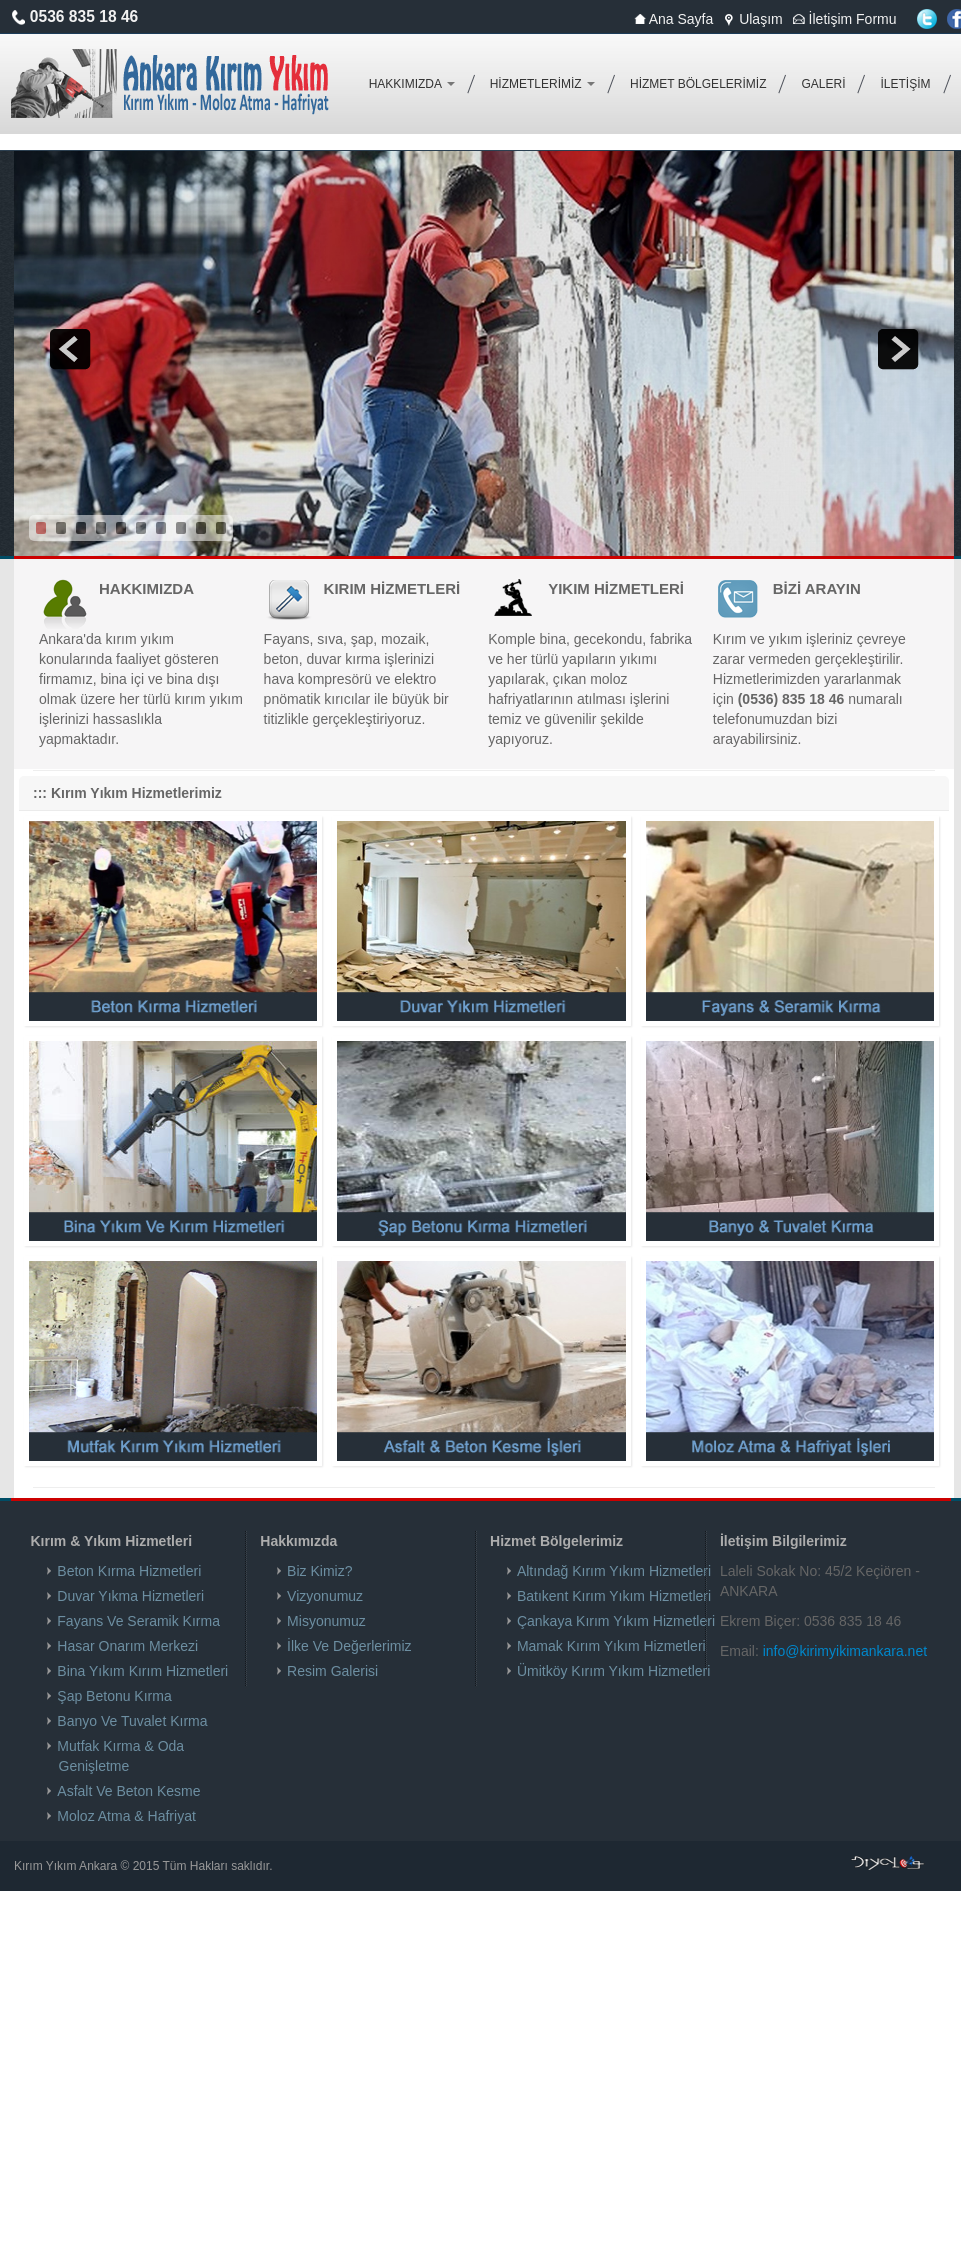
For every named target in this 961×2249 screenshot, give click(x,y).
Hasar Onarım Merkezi (129, 1646)
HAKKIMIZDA (412, 84)
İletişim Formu (845, 19)
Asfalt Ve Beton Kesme (130, 1791)
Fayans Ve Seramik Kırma (139, 1621)
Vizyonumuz (325, 1596)
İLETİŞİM (905, 84)
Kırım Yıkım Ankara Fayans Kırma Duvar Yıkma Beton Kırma (170, 84)
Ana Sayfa (674, 19)
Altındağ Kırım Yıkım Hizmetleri (614, 1571)
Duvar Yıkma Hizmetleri (132, 1596)
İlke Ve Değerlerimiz (349, 1646)
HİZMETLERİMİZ (542, 84)
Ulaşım (752, 19)
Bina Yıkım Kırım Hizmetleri (144, 1671)
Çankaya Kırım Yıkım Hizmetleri (616, 1621)
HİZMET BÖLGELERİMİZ (698, 84)
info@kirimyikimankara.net (845, 1651)
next (898, 349)
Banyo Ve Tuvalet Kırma (133, 1721)
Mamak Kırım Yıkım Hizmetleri (612, 1646)
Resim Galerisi (333, 1671)
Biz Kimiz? (320, 1571)
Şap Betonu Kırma (115, 1696)
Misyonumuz (326, 1621)
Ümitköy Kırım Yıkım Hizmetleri (614, 1671)
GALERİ (823, 84)
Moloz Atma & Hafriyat (127, 1816)
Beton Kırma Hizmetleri (130, 1571)
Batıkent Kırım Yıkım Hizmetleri (614, 1596)
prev (70, 349)
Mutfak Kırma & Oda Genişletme (122, 1756)
